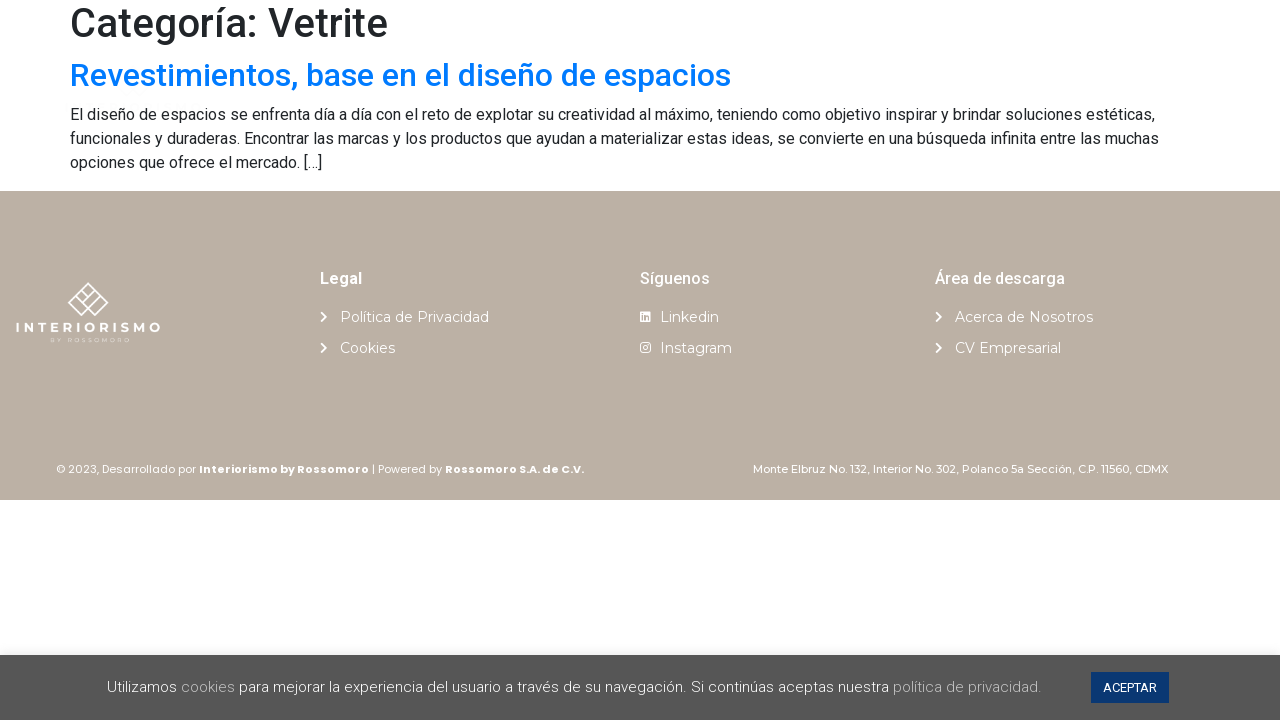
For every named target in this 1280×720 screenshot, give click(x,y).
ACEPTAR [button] (1130, 687)
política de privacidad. (967, 687)
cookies (208, 687)
